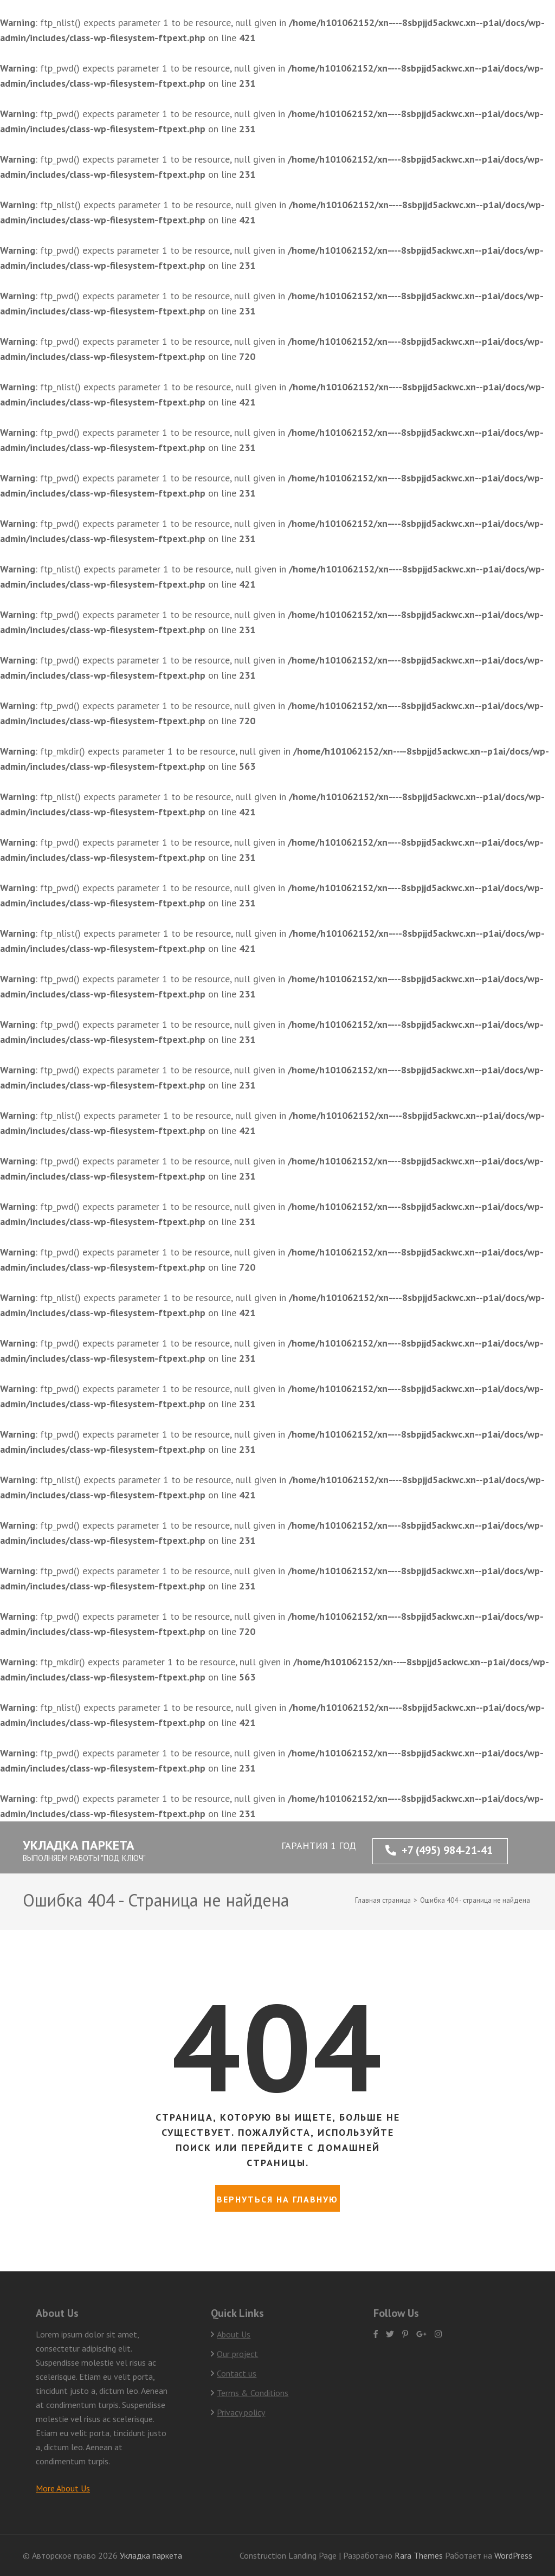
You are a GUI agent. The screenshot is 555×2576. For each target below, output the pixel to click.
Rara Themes (420, 2555)
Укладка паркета (78, 1845)
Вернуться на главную (277, 2199)
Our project (237, 2353)
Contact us (236, 2373)
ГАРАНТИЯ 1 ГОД (318, 1845)
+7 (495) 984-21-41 (439, 1850)
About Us (233, 2334)
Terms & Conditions (252, 2392)
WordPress (513, 2555)
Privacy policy (241, 2412)
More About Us (63, 2488)
